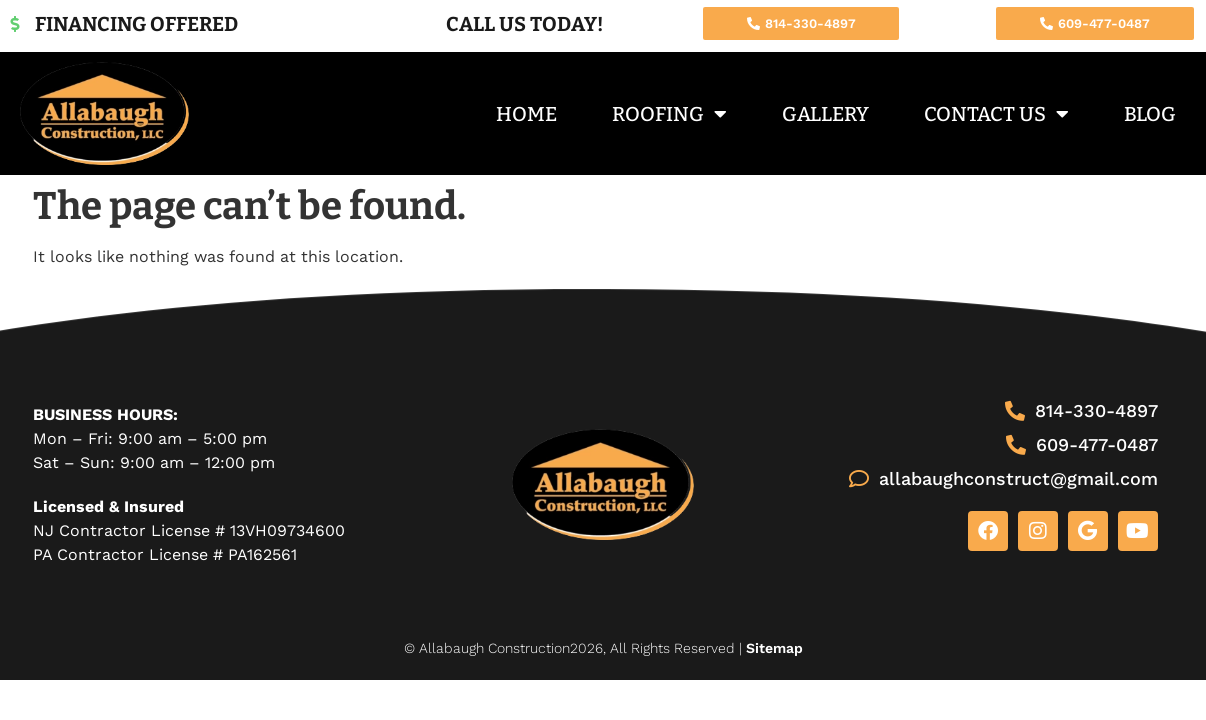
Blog (1150, 114)
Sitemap (774, 648)
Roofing (669, 114)
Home (526, 114)
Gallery (825, 114)
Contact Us (996, 114)
